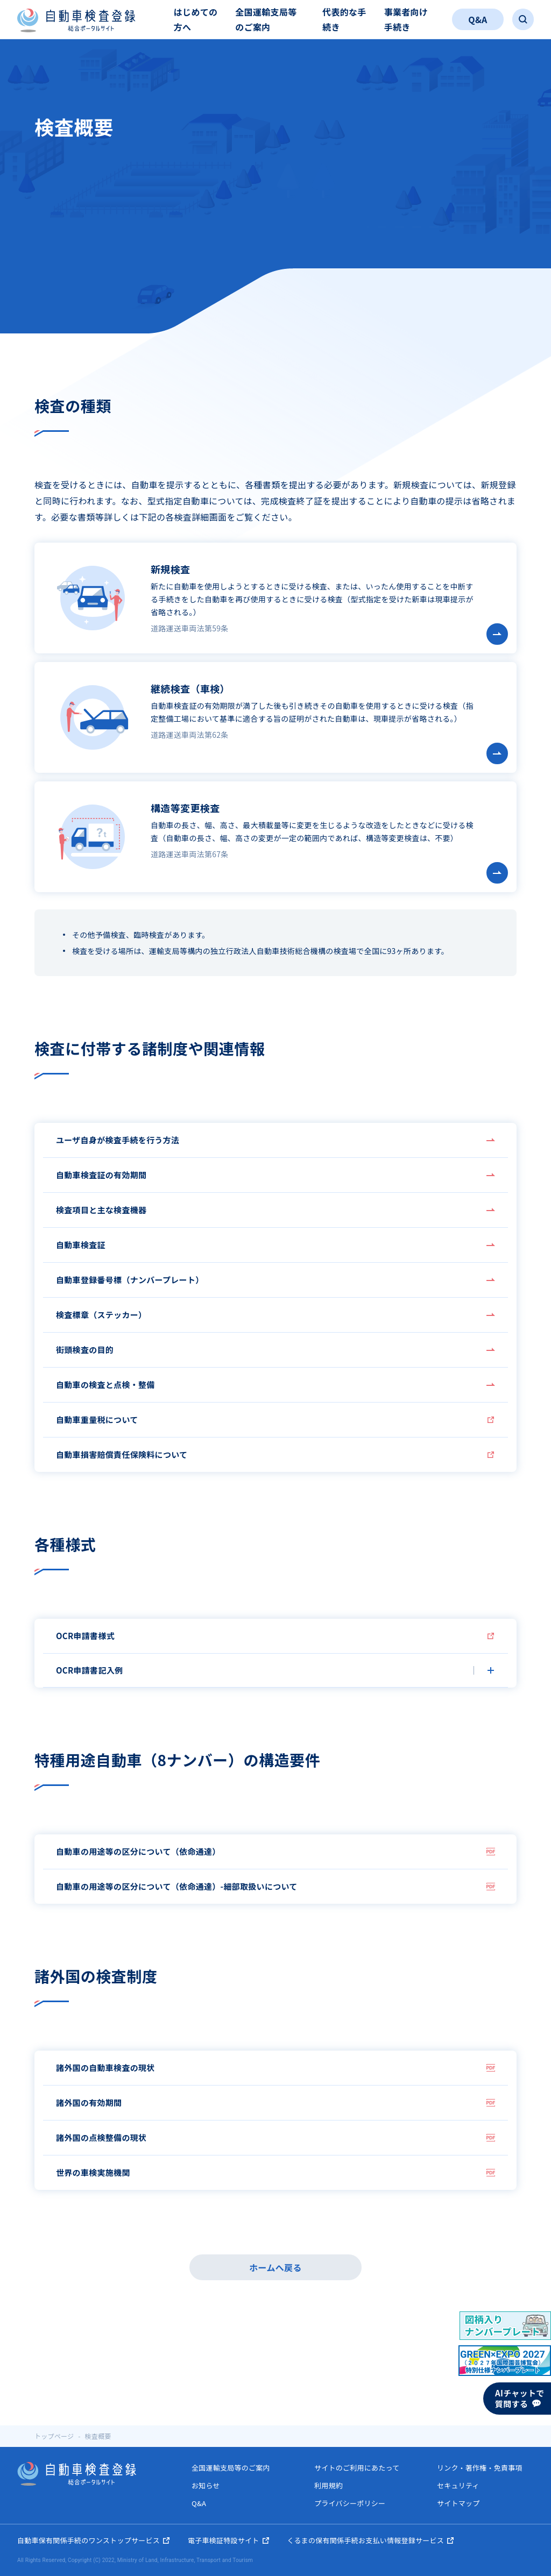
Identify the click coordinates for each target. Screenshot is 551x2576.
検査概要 (98, 2435)
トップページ (54, 2435)
